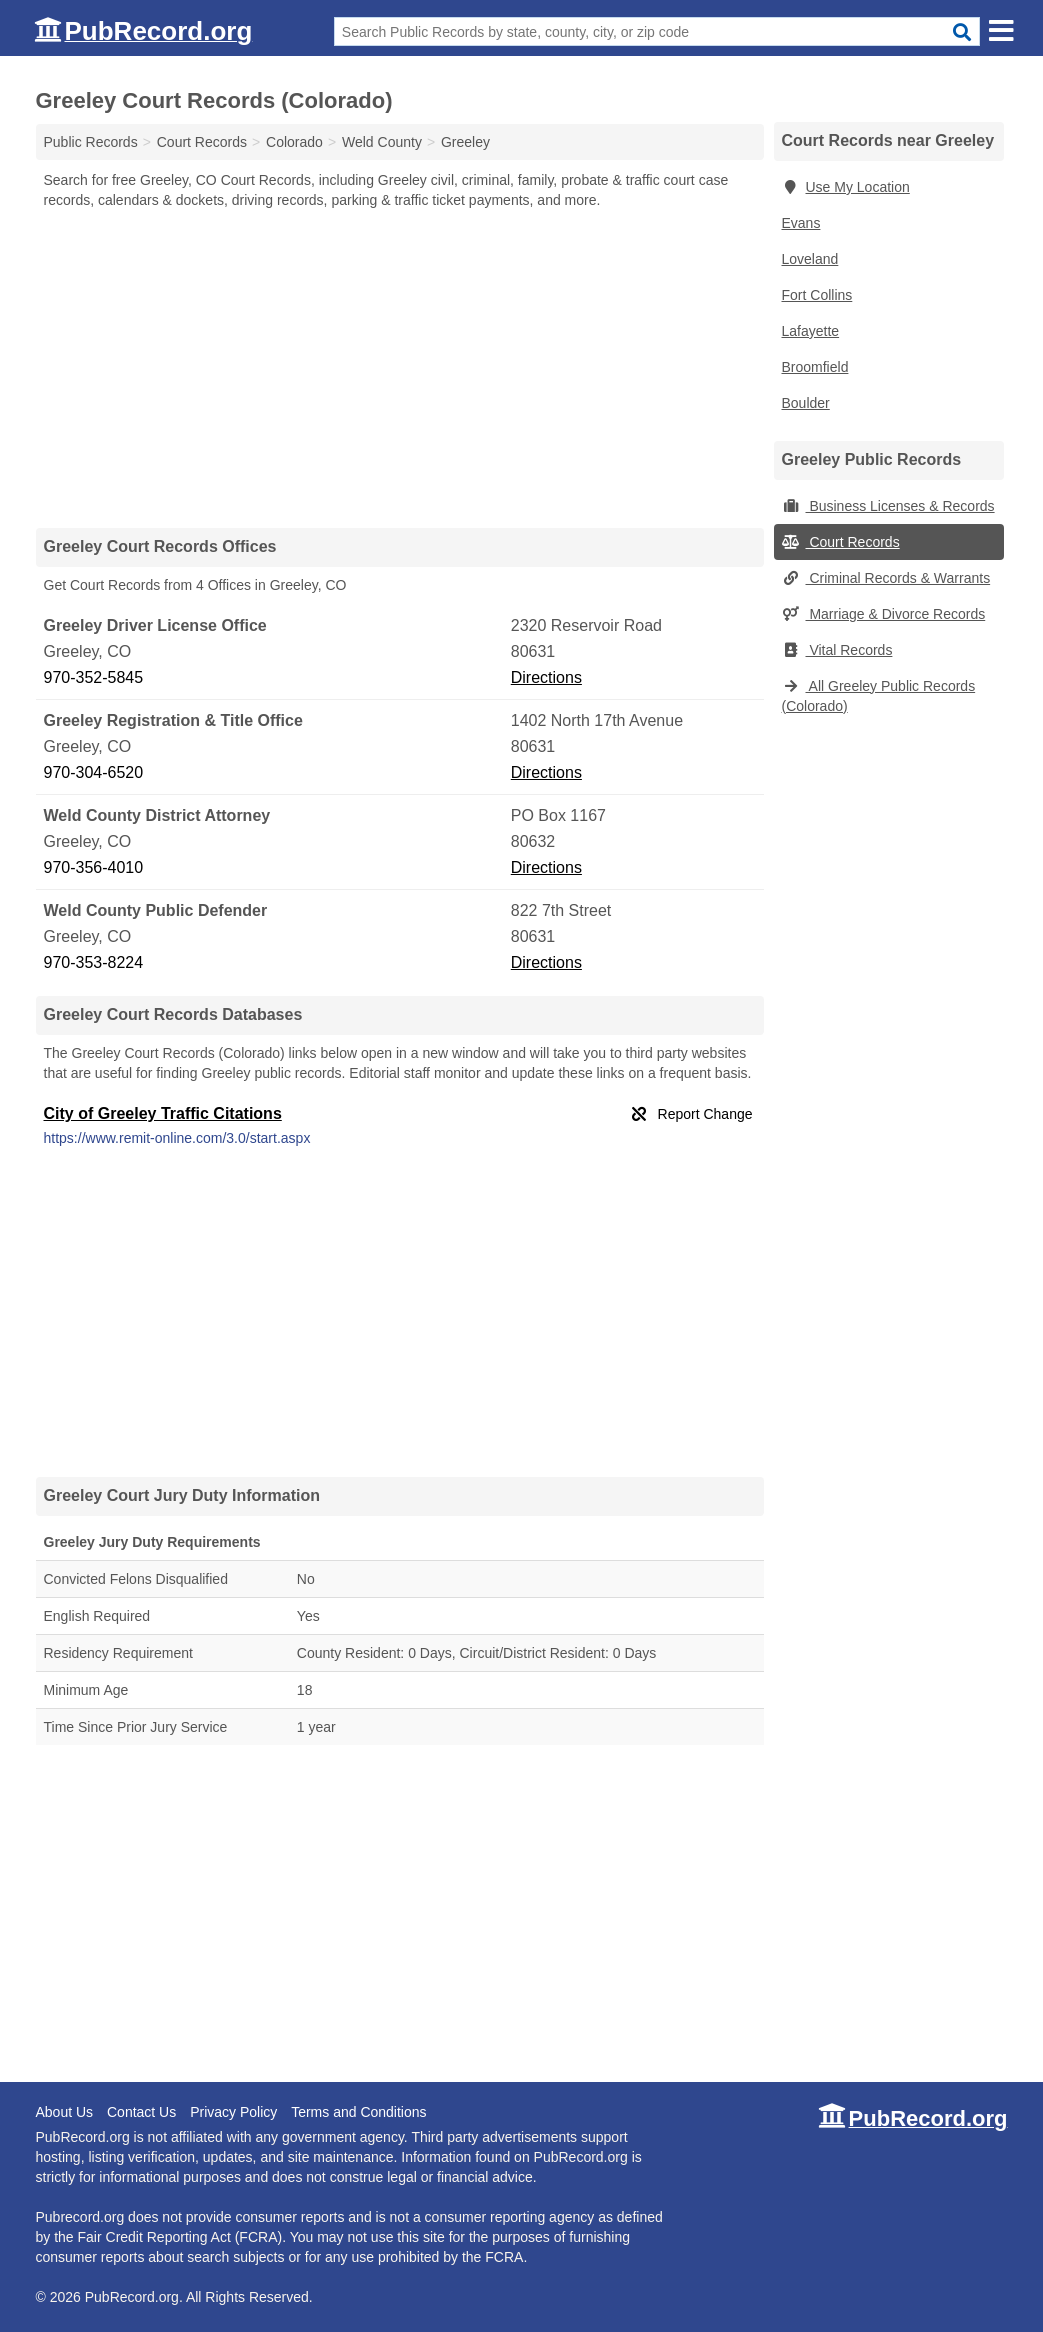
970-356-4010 (94, 867)
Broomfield (815, 367)
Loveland (810, 259)
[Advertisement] (400, 368)
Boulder (806, 403)
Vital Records (837, 650)
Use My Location (846, 187)
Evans (801, 223)
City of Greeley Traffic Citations (163, 1113)
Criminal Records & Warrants (886, 578)
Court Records (841, 542)
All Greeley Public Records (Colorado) (879, 696)
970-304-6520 (94, 772)
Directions (546, 677)
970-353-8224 (94, 962)
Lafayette (811, 331)
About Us (65, 2112)
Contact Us (141, 2112)
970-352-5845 (94, 677)
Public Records (91, 142)
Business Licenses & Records (888, 506)
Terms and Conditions (358, 2112)
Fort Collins (817, 295)
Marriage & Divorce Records (884, 614)
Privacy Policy (233, 2112)
